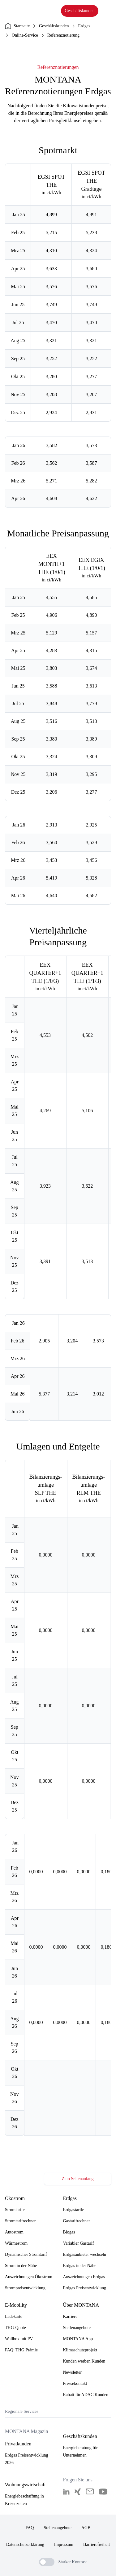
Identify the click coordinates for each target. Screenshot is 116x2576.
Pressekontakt (75, 2383)
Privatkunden (18, 2443)
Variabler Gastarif (78, 2243)
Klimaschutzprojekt (80, 2350)
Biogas (69, 2232)
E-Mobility (16, 2305)
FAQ (30, 2527)
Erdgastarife (73, 2209)
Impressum (63, 2544)
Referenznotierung (63, 35)
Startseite (17, 26)
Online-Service (25, 35)
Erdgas (84, 26)
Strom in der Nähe (21, 2265)
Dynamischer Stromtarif (26, 2254)
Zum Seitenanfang (77, 2178)
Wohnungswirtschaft (25, 2484)
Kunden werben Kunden (84, 2361)
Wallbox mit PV (19, 2338)
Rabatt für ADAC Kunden (86, 2394)
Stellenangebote (77, 2327)
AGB (86, 2527)
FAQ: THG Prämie (21, 2350)
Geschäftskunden (79, 10)
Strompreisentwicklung (25, 2288)
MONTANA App (78, 2338)
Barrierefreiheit (96, 2544)
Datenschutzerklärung (25, 2544)
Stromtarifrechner (20, 2221)
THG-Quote (15, 2327)
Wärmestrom (16, 2243)
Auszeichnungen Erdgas (84, 2276)
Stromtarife (15, 2209)
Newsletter (72, 2372)
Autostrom (14, 2232)
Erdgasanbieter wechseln (84, 2254)
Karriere (70, 2316)
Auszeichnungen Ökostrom (28, 2276)
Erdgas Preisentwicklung (84, 2288)
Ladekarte (13, 2316)
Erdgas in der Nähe (80, 2265)
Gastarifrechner (76, 2221)
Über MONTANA (81, 2305)
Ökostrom (15, 2198)
